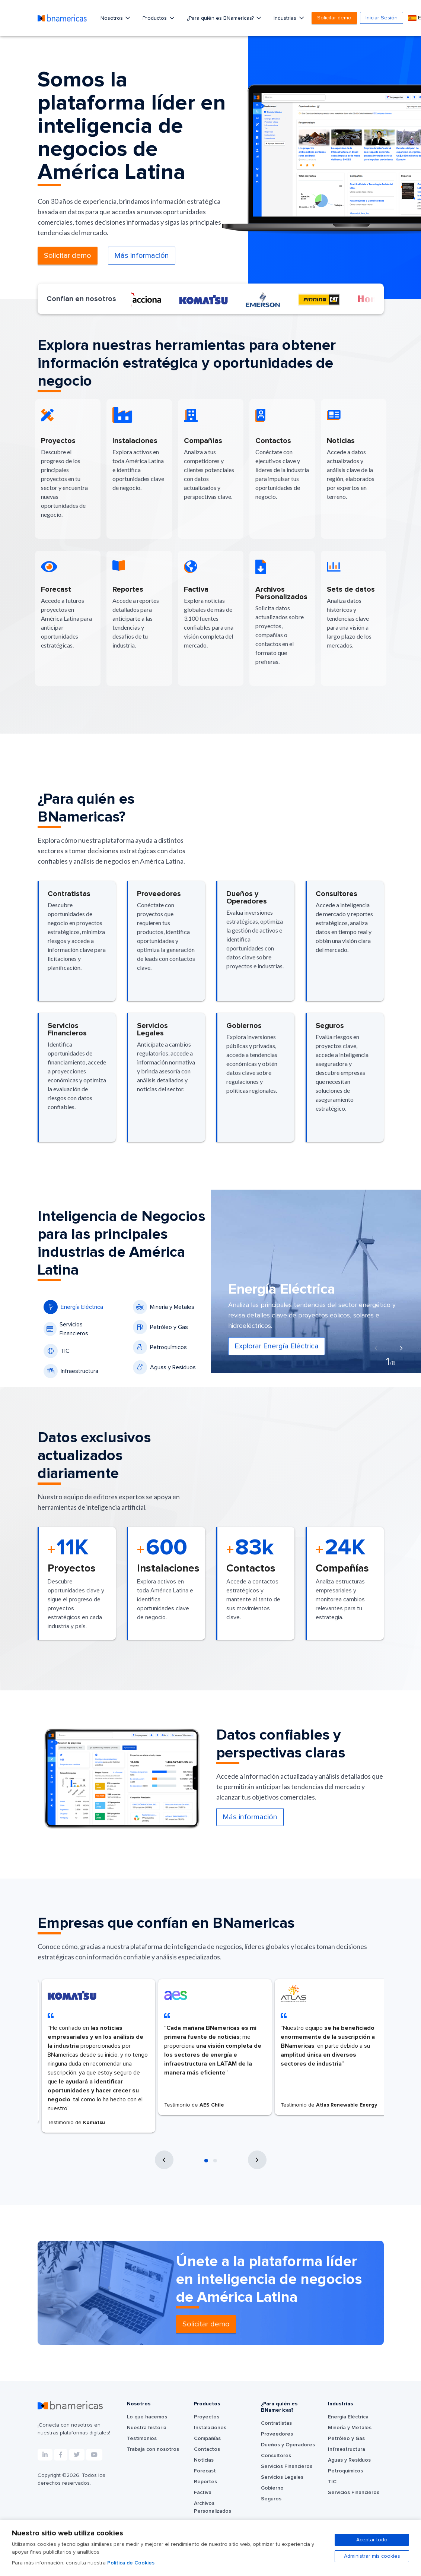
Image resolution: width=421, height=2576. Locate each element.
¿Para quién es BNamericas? (221, 18)
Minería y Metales (163, 1307)
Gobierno (272, 2488)
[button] (206, 2160)
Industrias (286, 18)
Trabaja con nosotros (153, 2449)
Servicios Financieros (66, 1329)
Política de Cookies (130, 2563)
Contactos (207, 2449)
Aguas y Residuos (164, 1367)
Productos (155, 18)
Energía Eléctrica (73, 1307)
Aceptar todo (371, 2539)
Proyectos (206, 2417)
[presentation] (376, 1348)
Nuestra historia (146, 2427)
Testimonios (142, 2438)
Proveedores (277, 2434)
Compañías (207, 2438)
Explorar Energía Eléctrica (277, 1346)
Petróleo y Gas (160, 1327)
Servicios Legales (282, 2477)
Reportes (205, 2481)
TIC (57, 1351)
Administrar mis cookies (372, 2556)
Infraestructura (71, 1371)
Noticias (204, 2460)
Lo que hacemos (147, 2417)
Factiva (202, 2492)
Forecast (205, 2471)
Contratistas (276, 2423)
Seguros (271, 2498)
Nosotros (112, 18)
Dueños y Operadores (288, 2444)
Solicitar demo (334, 17)
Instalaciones (210, 2427)
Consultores (276, 2455)
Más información (141, 255)
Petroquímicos (160, 1347)
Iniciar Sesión (382, 17)
